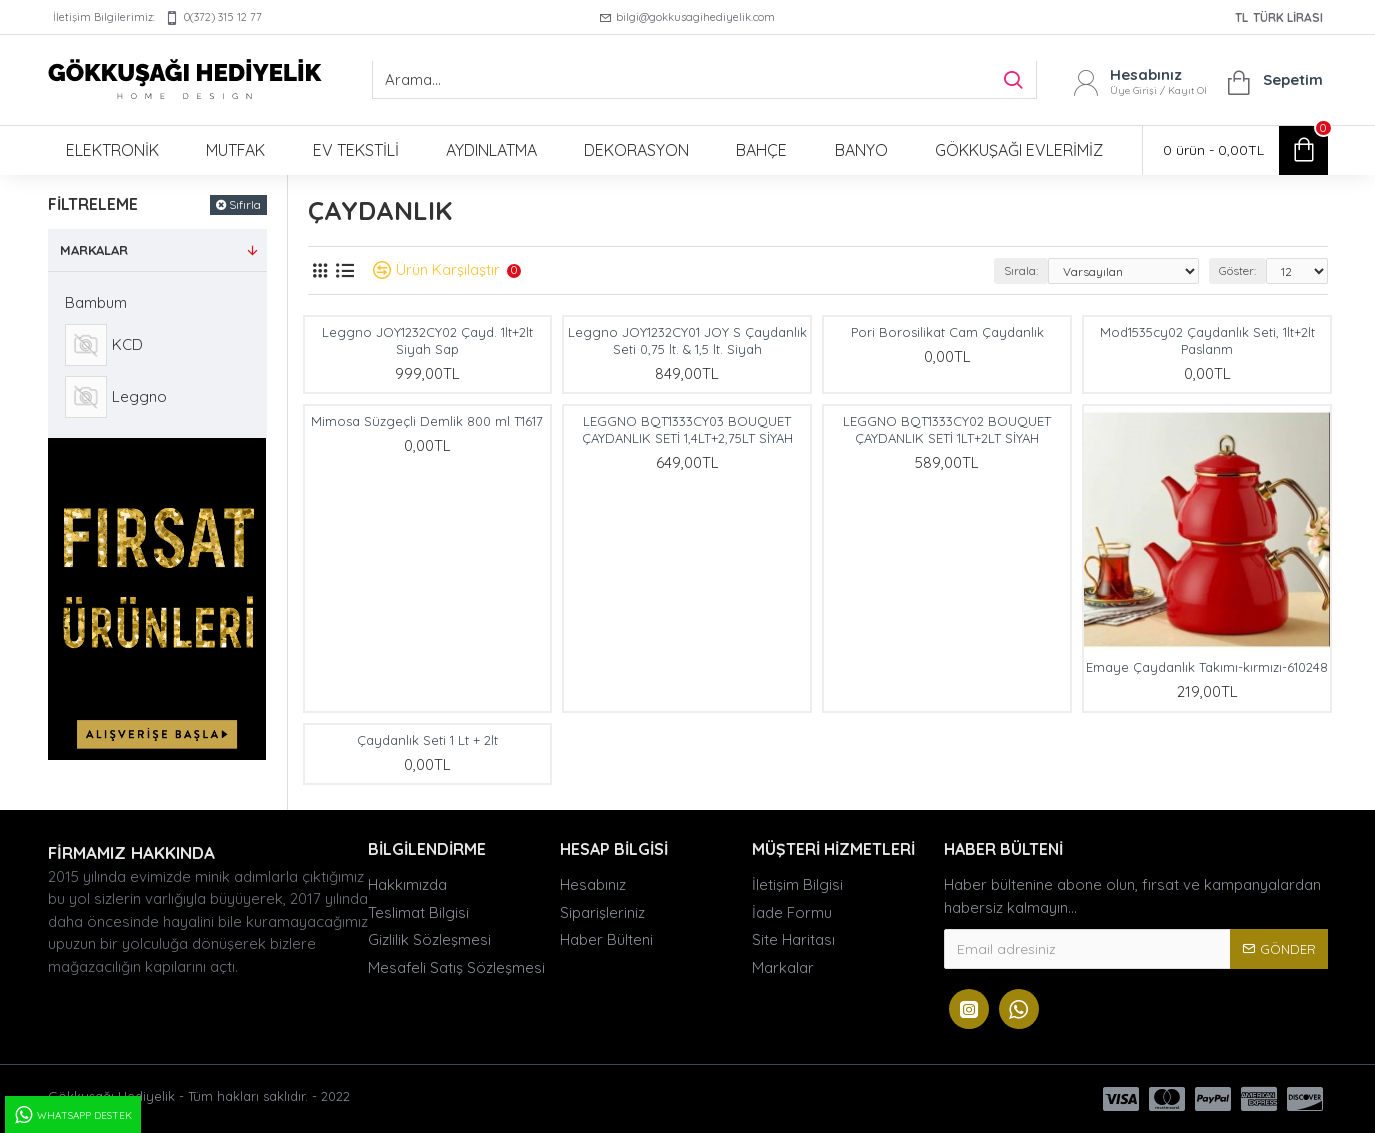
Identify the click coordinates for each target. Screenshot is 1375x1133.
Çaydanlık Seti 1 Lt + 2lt (427, 740)
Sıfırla (245, 204)
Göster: (1237, 270)
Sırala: (1021, 270)
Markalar (94, 250)
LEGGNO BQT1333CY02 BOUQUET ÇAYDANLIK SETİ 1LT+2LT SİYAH (947, 429)
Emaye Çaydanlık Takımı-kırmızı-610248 (1207, 667)
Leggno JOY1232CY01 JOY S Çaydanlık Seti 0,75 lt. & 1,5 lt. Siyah (687, 340)
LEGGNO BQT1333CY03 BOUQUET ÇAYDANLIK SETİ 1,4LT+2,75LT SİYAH (687, 429)
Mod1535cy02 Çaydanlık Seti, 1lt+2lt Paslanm (1207, 340)
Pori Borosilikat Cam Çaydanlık (947, 332)
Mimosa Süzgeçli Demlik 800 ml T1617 (427, 421)
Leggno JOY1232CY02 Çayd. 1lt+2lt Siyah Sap (427, 340)
